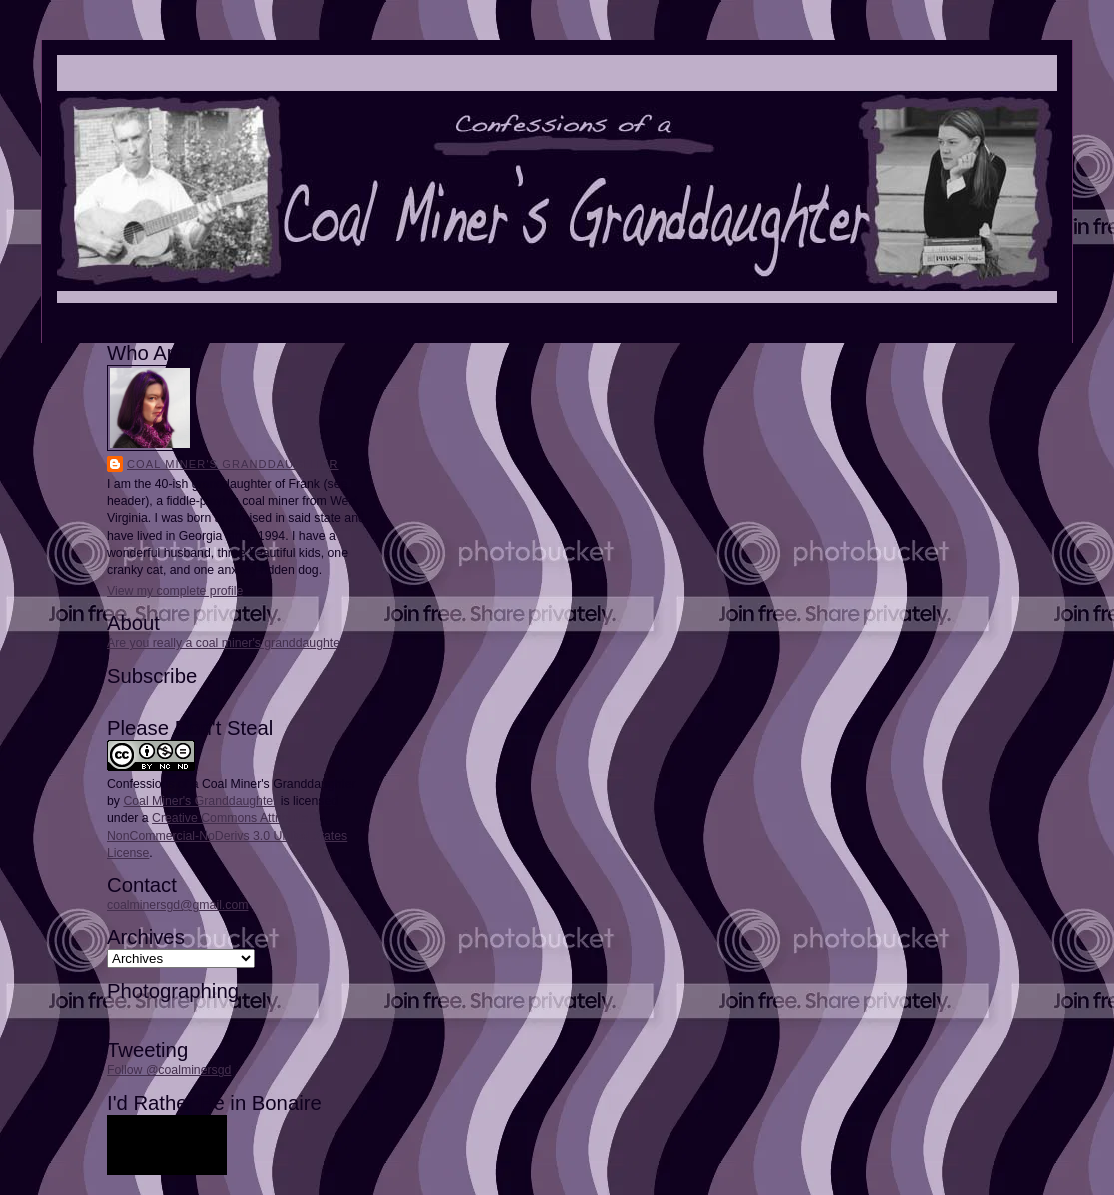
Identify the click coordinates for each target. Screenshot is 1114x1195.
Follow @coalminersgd (169, 1070)
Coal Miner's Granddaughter (233, 464)
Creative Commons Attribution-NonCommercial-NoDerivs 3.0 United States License (227, 835)
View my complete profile (175, 591)
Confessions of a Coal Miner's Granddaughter (231, 784)
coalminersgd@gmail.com (177, 905)
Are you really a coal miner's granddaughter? (229, 643)
